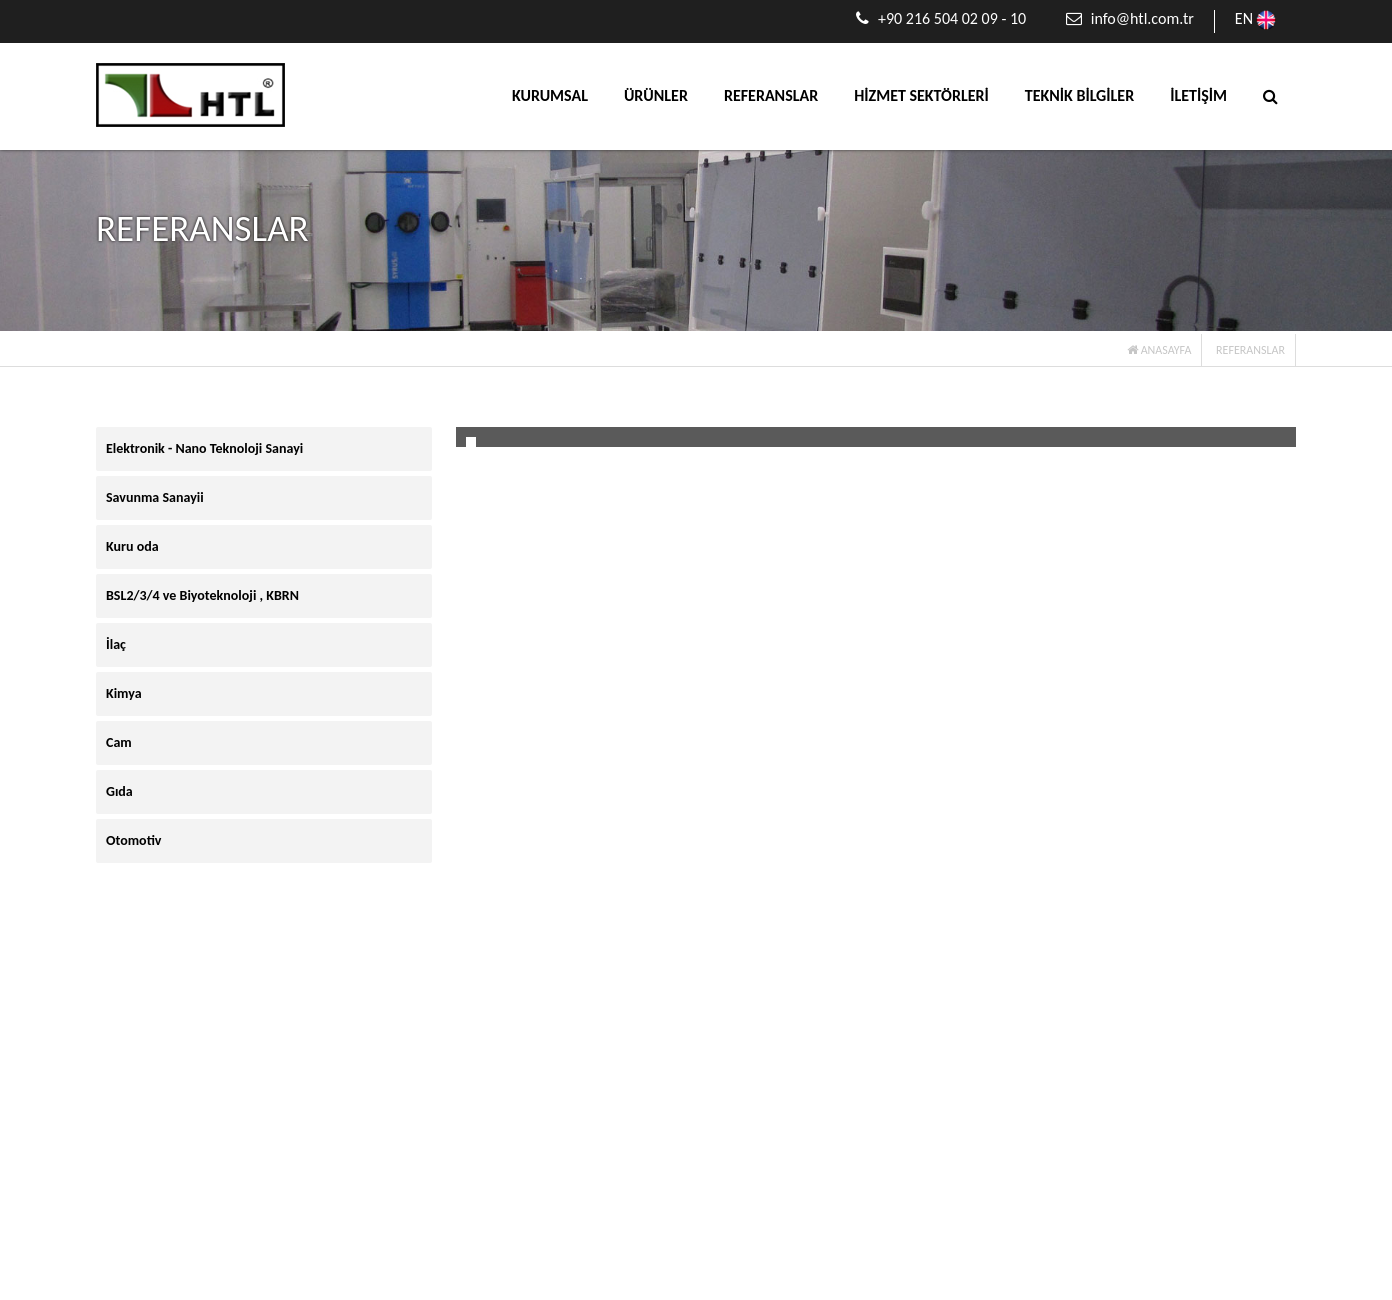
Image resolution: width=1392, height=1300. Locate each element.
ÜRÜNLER (656, 95)
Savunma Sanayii (155, 497)
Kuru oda (132, 546)
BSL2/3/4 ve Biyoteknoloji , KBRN (202, 595)
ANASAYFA (1159, 350)
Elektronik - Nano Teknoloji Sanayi (204, 448)
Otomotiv (133, 840)
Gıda (119, 791)
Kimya (124, 693)
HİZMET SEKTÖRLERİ (921, 95)
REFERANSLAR (771, 95)
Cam (119, 742)
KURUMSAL (550, 95)
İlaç (116, 644)
